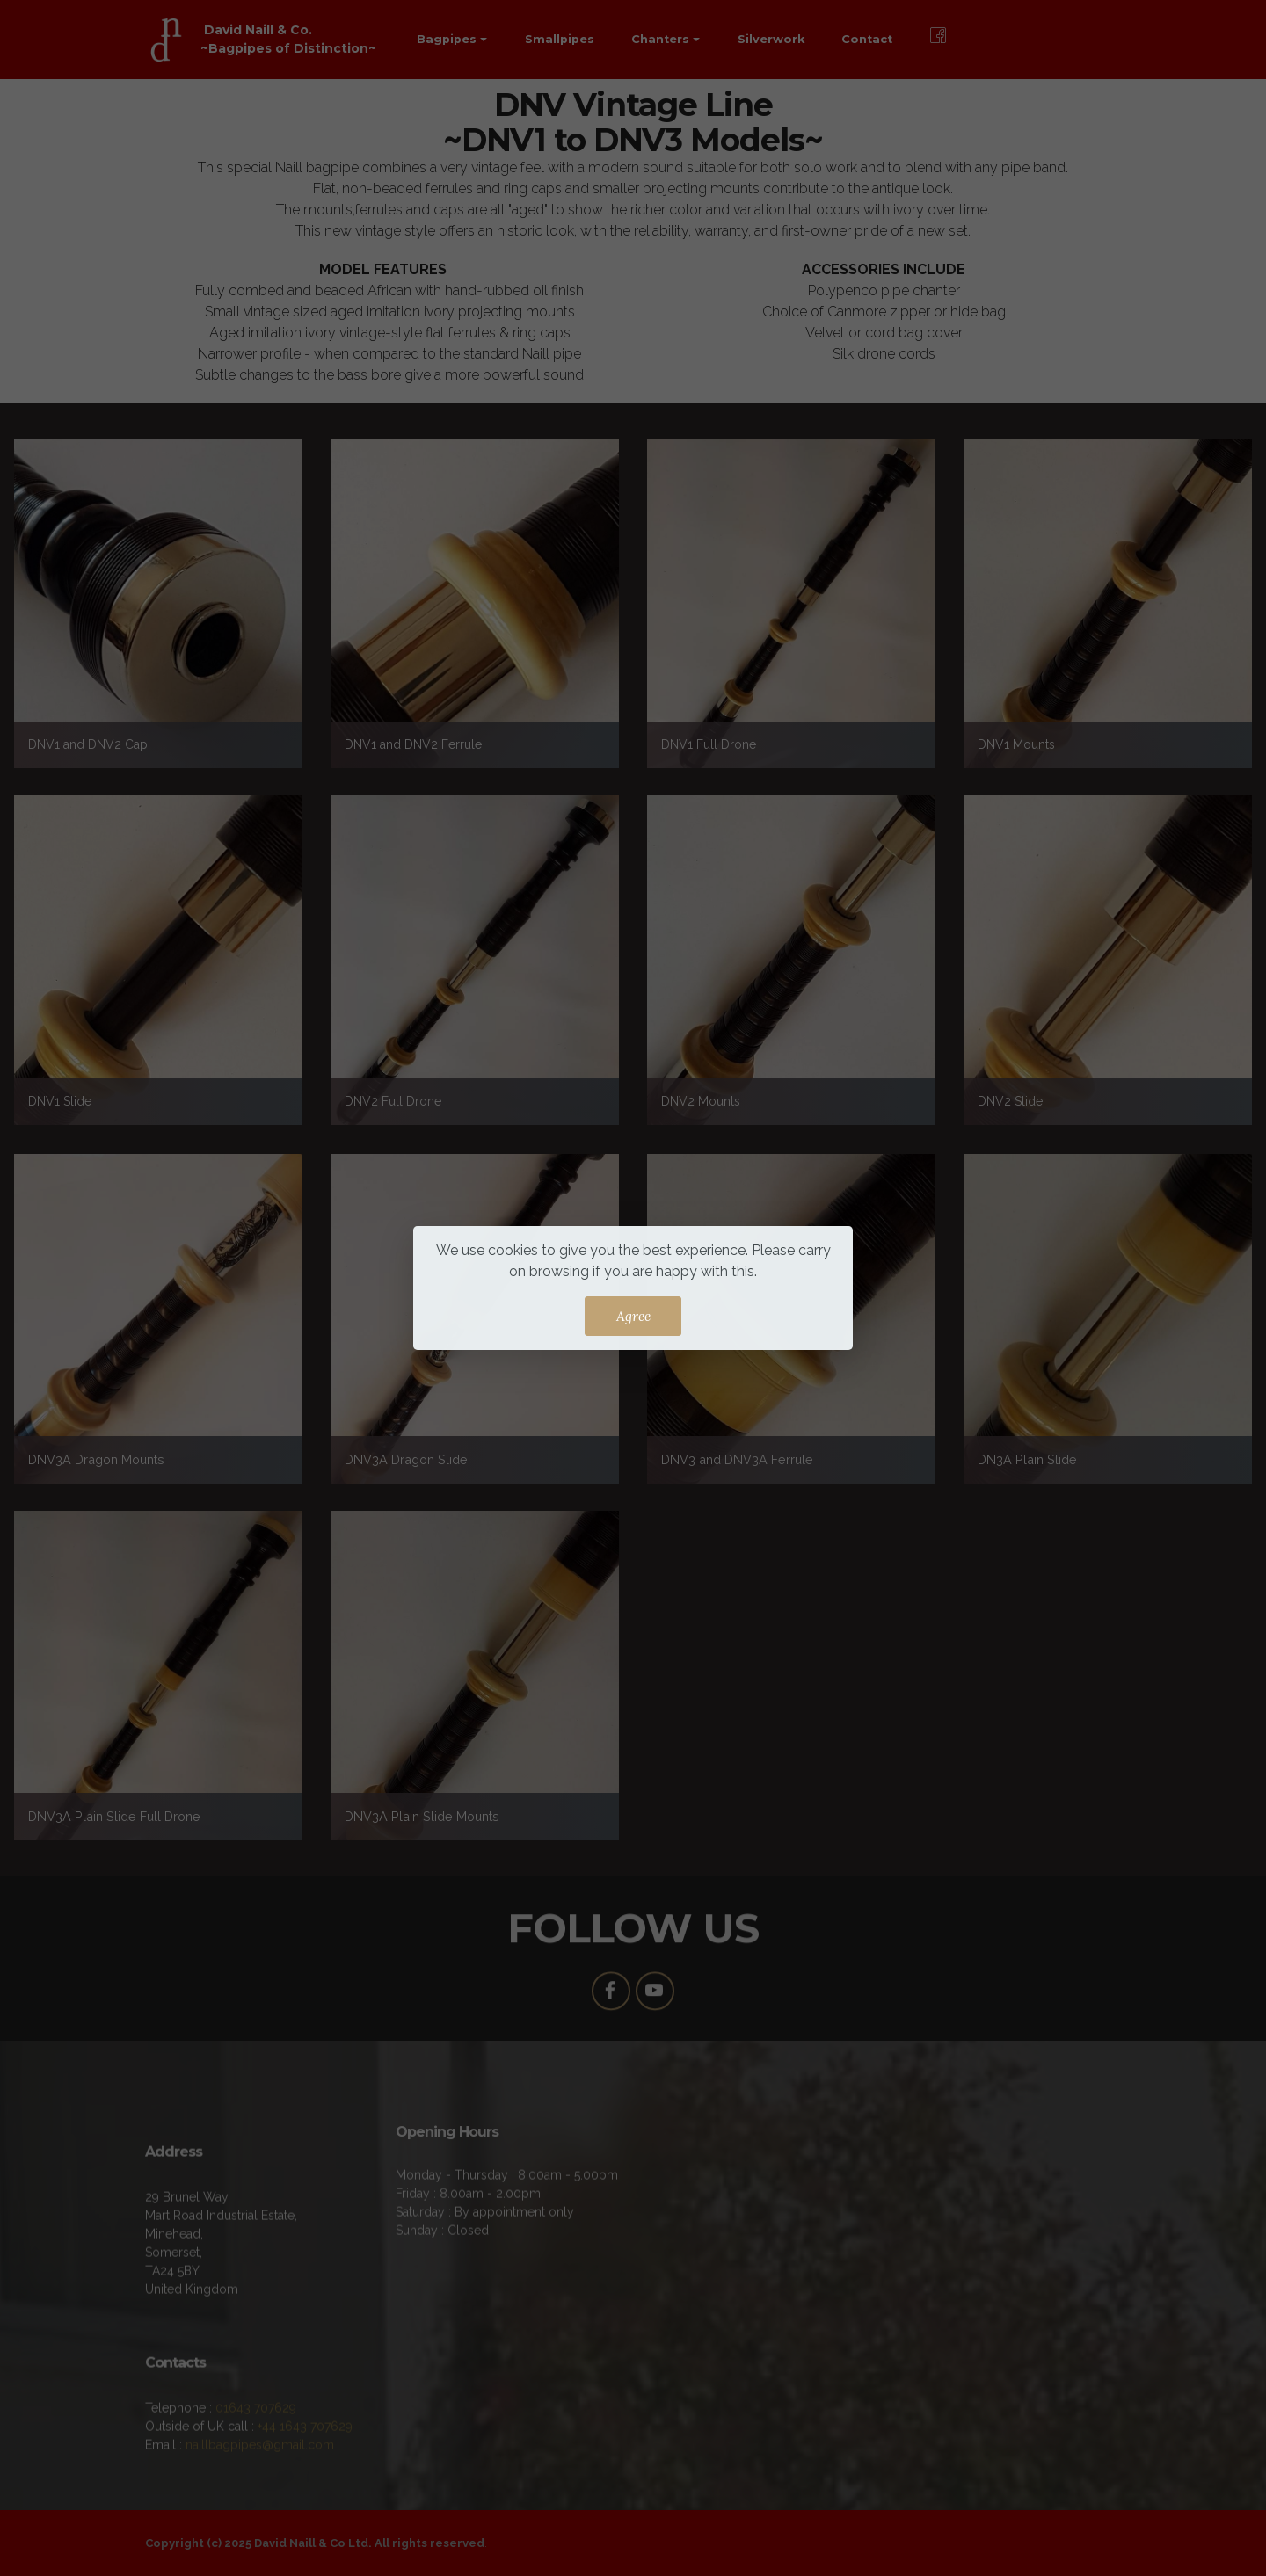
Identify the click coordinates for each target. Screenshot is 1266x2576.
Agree (633, 1315)
